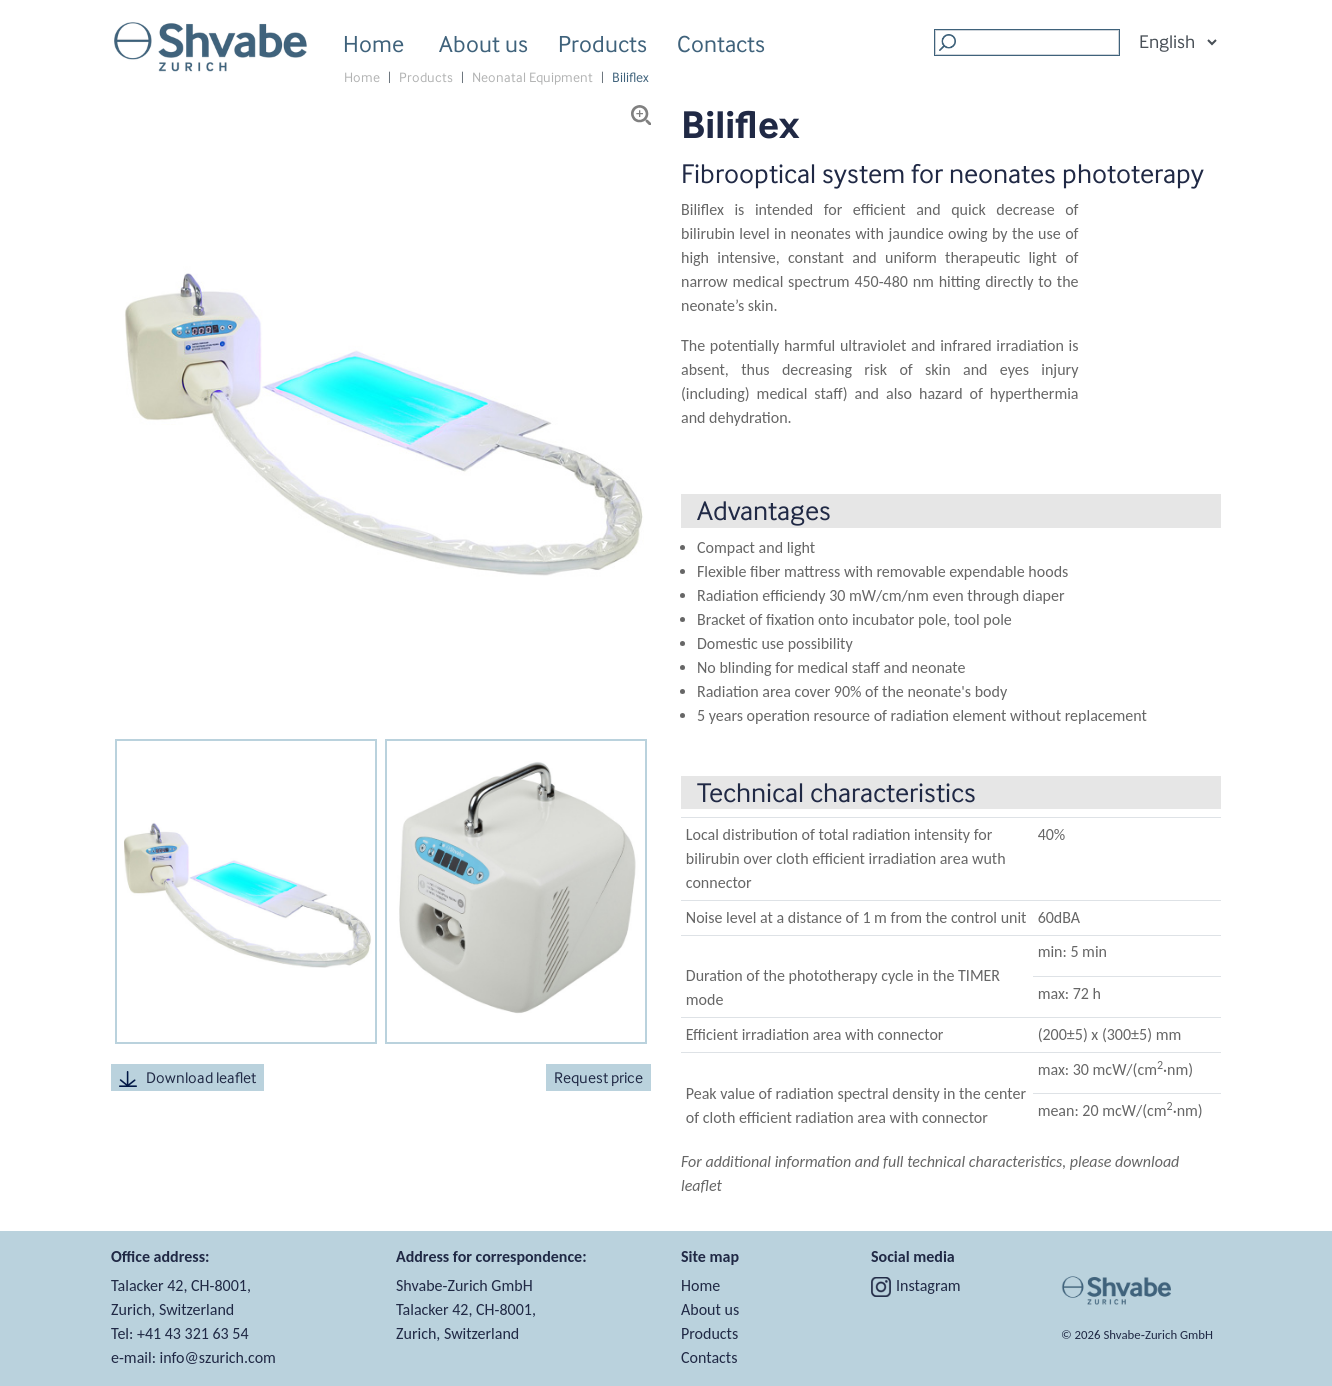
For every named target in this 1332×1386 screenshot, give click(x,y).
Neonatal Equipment (532, 77)
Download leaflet (187, 1077)
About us (483, 46)
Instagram (916, 1285)
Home (373, 43)
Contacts (721, 43)
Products (602, 46)
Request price (598, 1077)
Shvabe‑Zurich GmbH (1158, 1334)
